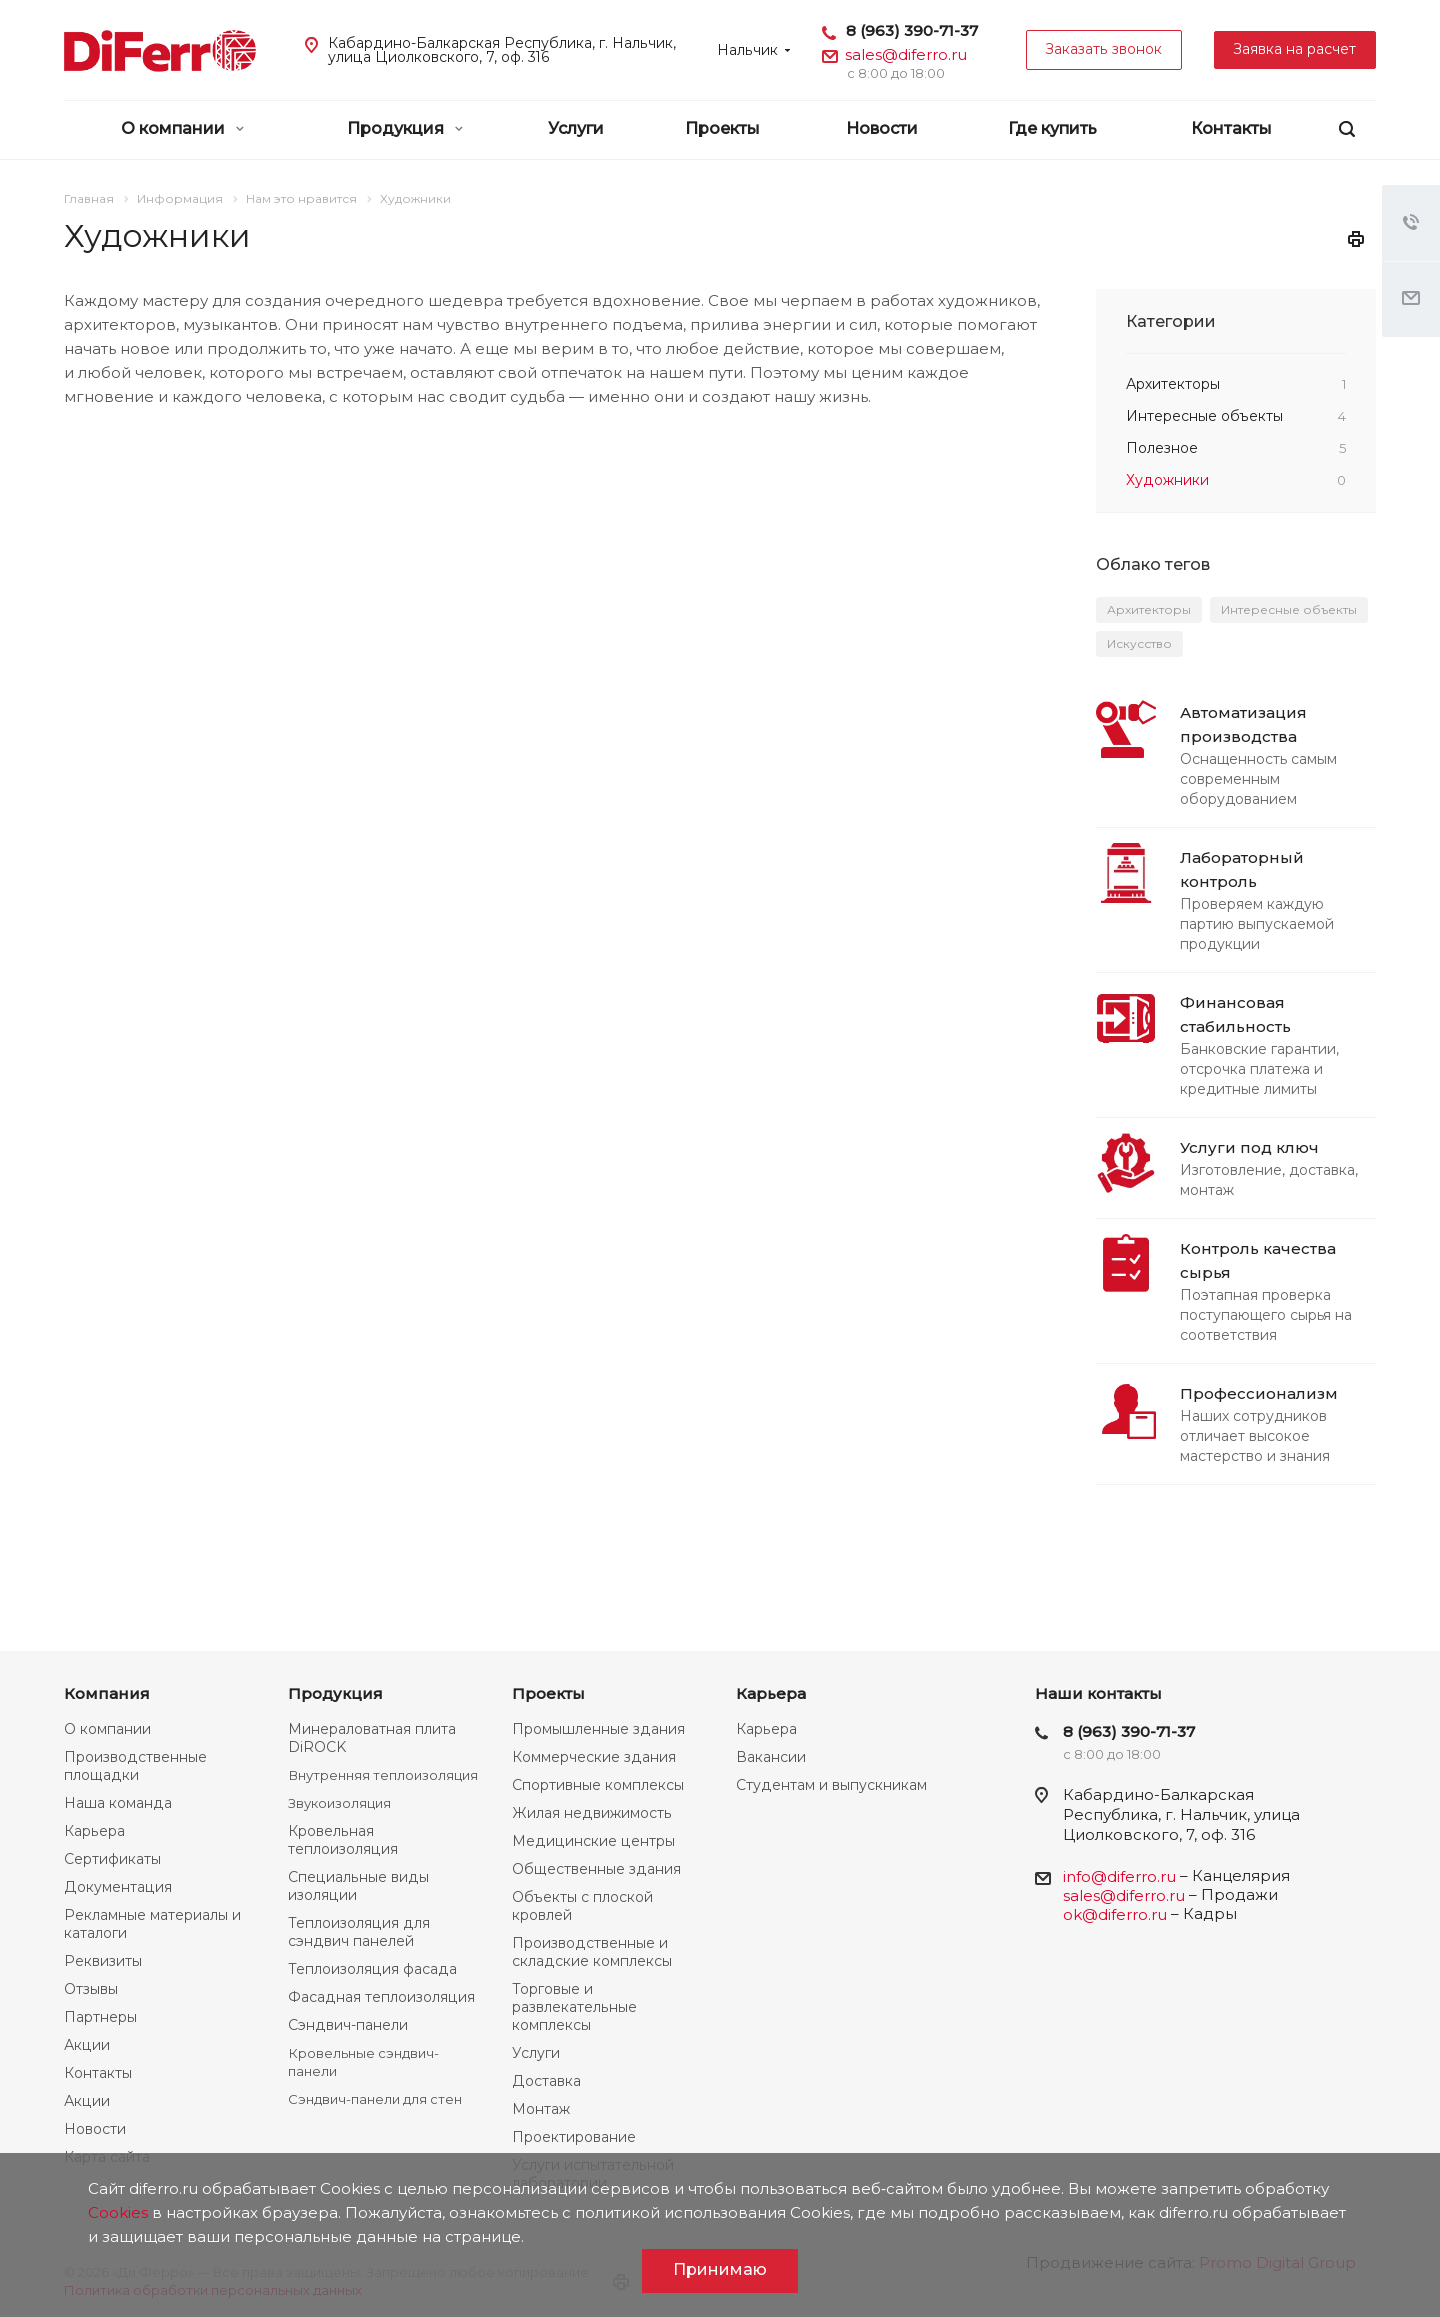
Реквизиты (103, 1961)
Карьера (94, 1831)
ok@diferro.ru (1115, 1914)
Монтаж (541, 2109)
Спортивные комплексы (598, 1785)
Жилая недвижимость (592, 1813)
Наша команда (118, 1803)
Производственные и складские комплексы (592, 1952)
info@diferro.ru (1119, 1876)
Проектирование (574, 2137)
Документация (118, 1887)
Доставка (546, 2081)
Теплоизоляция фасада (372, 1969)
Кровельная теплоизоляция (343, 1840)
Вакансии (771, 1757)
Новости (882, 128)
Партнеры (100, 2017)
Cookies (118, 2212)
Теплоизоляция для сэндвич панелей (359, 1932)
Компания (107, 1693)
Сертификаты (112, 1859)
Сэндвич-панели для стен (375, 2099)
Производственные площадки (135, 1766)
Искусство (1139, 643)
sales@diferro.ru (906, 54)
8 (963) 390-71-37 (912, 30)
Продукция (405, 128)
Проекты (722, 128)
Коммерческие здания (594, 1757)
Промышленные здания (598, 1729)
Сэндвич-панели (348, 2025)
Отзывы (91, 1989)
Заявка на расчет (1295, 49)
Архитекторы (1149, 609)
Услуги (576, 128)
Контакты (1231, 128)
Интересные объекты (1289, 609)
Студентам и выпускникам (831, 1785)
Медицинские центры (593, 1841)
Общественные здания (596, 1869)
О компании (182, 128)
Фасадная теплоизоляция (381, 1997)
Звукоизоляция (339, 1803)
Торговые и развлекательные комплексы (574, 2007)
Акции (87, 2045)
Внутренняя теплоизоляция (383, 1775)
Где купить (1052, 128)
